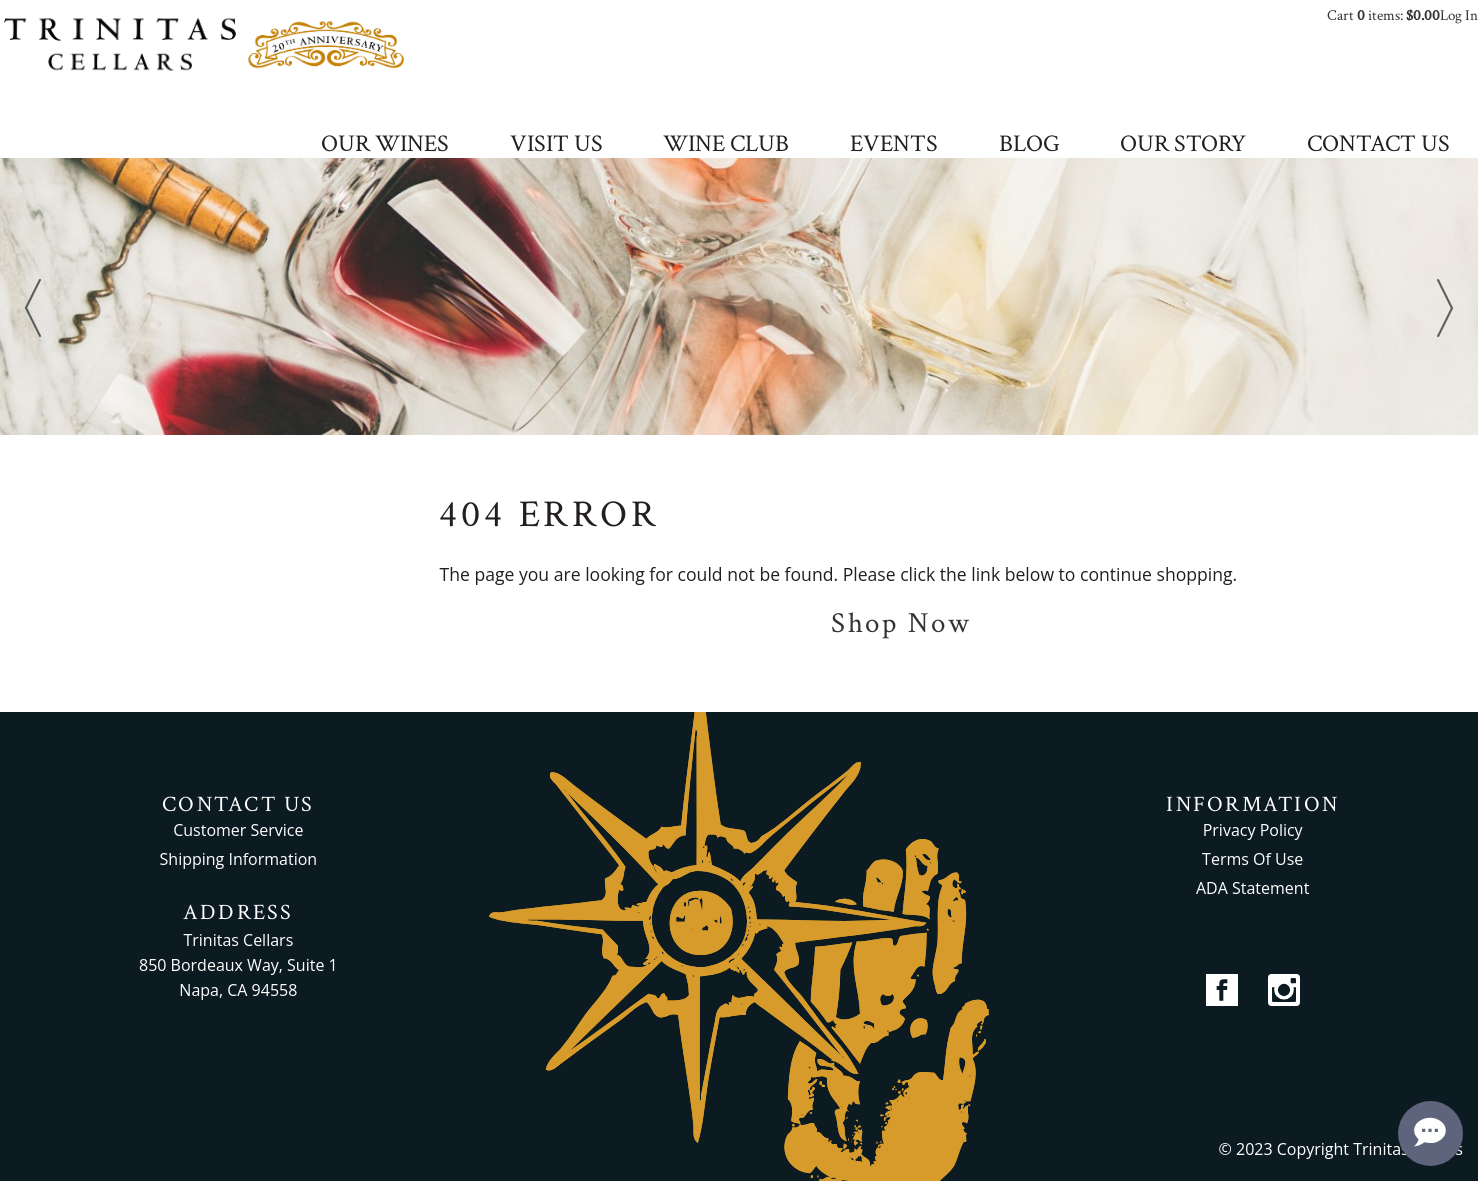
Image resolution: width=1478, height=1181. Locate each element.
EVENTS (894, 145)
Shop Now (901, 623)
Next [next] (1445, 308)
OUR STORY (1183, 145)
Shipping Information (239, 859)
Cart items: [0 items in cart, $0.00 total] (1383, 15)
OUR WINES (385, 145)
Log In (1459, 15)
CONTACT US (1378, 145)
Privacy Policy (1253, 830)
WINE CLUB (726, 145)
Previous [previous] (33, 308)
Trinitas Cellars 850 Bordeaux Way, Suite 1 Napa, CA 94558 (238, 965)
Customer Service (238, 830)
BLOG (1029, 145)
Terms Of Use (1252, 859)
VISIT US (556, 145)
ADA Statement (1252, 888)
